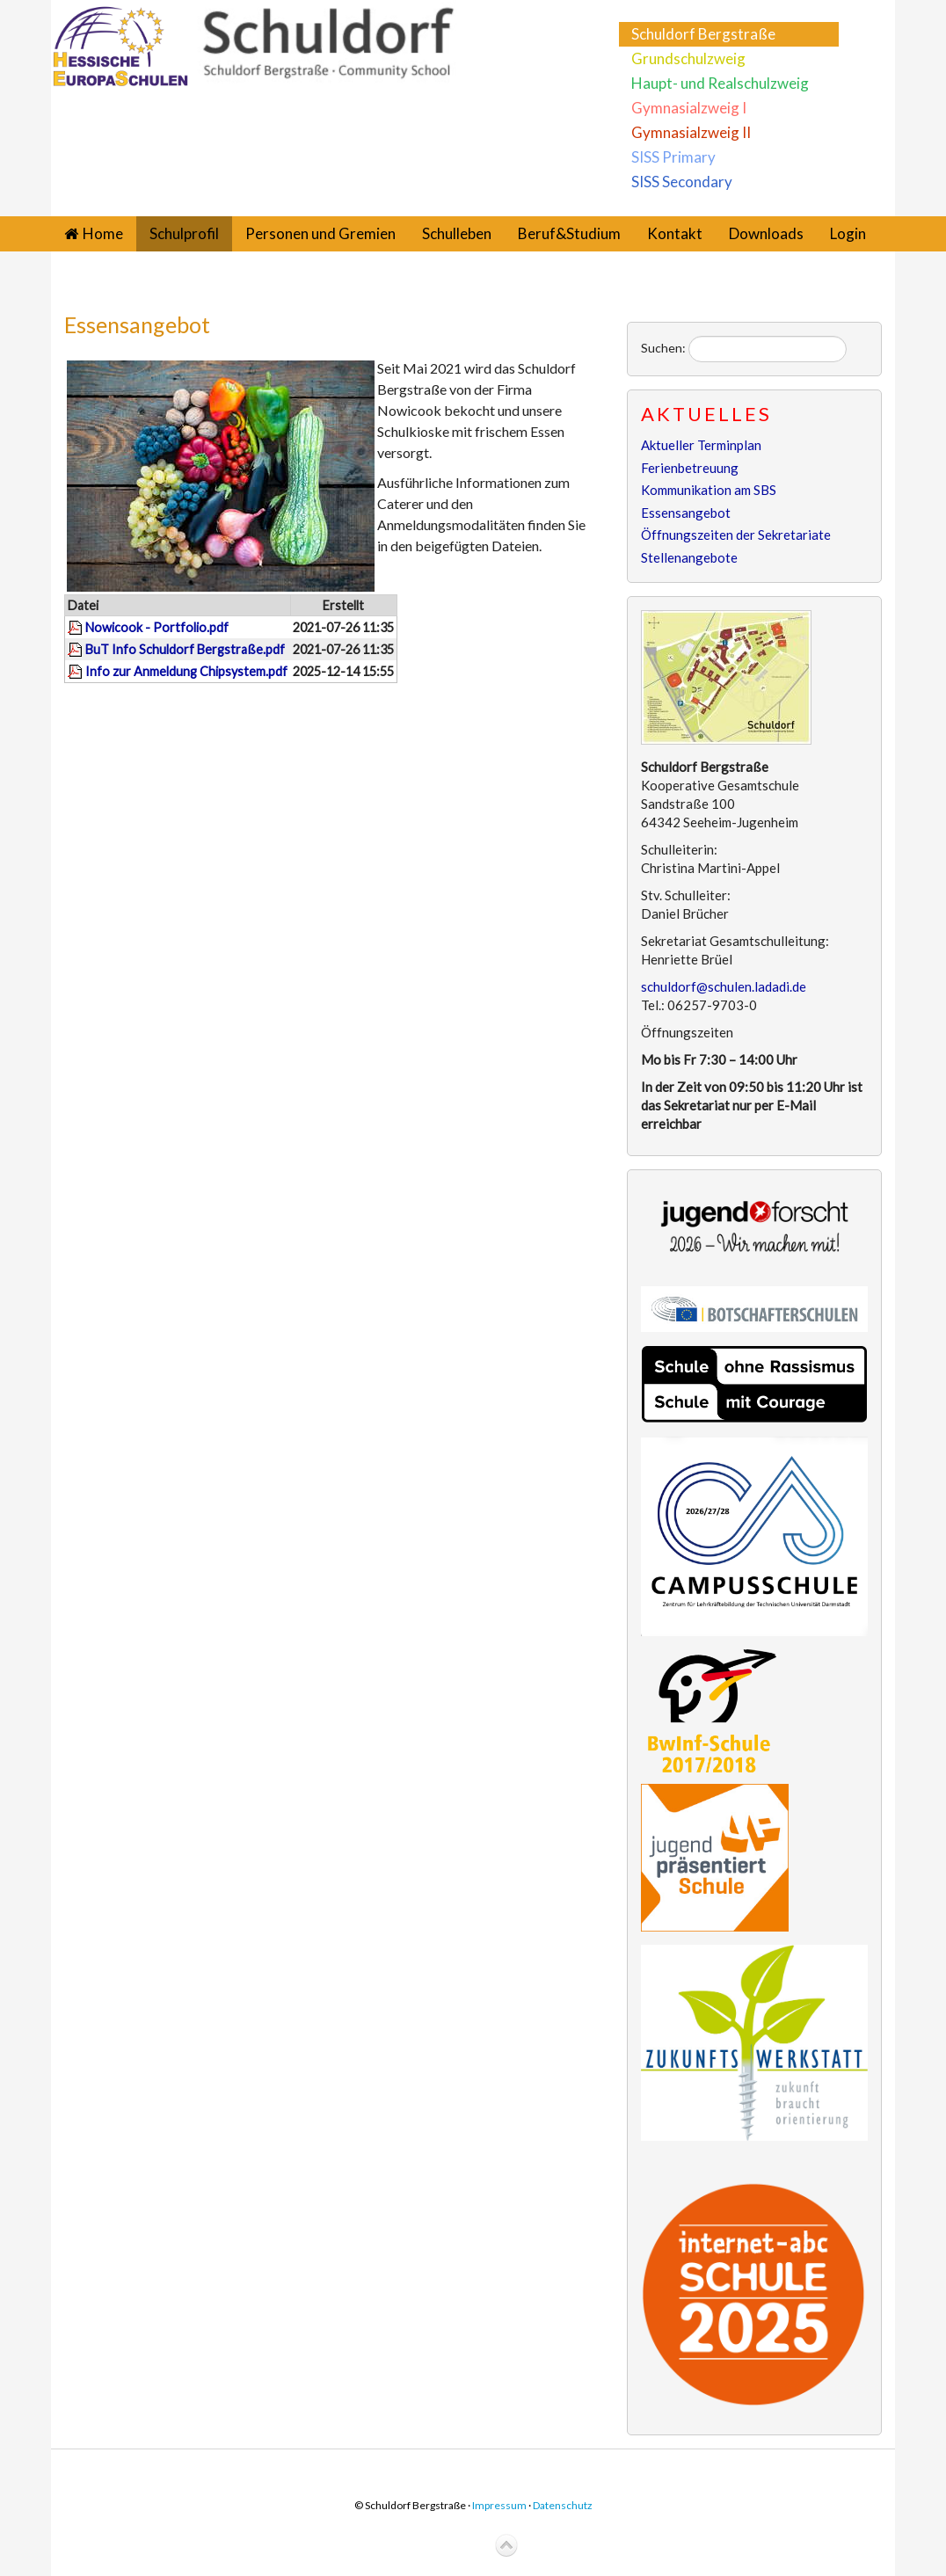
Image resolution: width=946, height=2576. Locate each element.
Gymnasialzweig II (691, 132)
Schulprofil (184, 233)
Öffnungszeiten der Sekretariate (736, 534)
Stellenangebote (689, 557)
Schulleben (456, 233)
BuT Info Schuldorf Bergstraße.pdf (185, 649)
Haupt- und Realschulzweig (720, 83)
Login (848, 233)
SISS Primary (673, 157)
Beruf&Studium (569, 233)
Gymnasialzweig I (688, 107)
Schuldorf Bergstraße (703, 34)
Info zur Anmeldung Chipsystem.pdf (186, 671)
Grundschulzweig (688, 58)
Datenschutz (563, 2505)
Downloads (766, 233)
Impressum (499, 2505)
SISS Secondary (681, 181)
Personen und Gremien (320, 233)
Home (103, 233)
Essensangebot (137, 324)
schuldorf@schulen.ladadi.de (723, 986)
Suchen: (663, 347)
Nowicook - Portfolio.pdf (157, 627)
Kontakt (674, 233)
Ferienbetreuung (690, 468)
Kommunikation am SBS (708, 490)
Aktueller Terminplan (701, 445)
